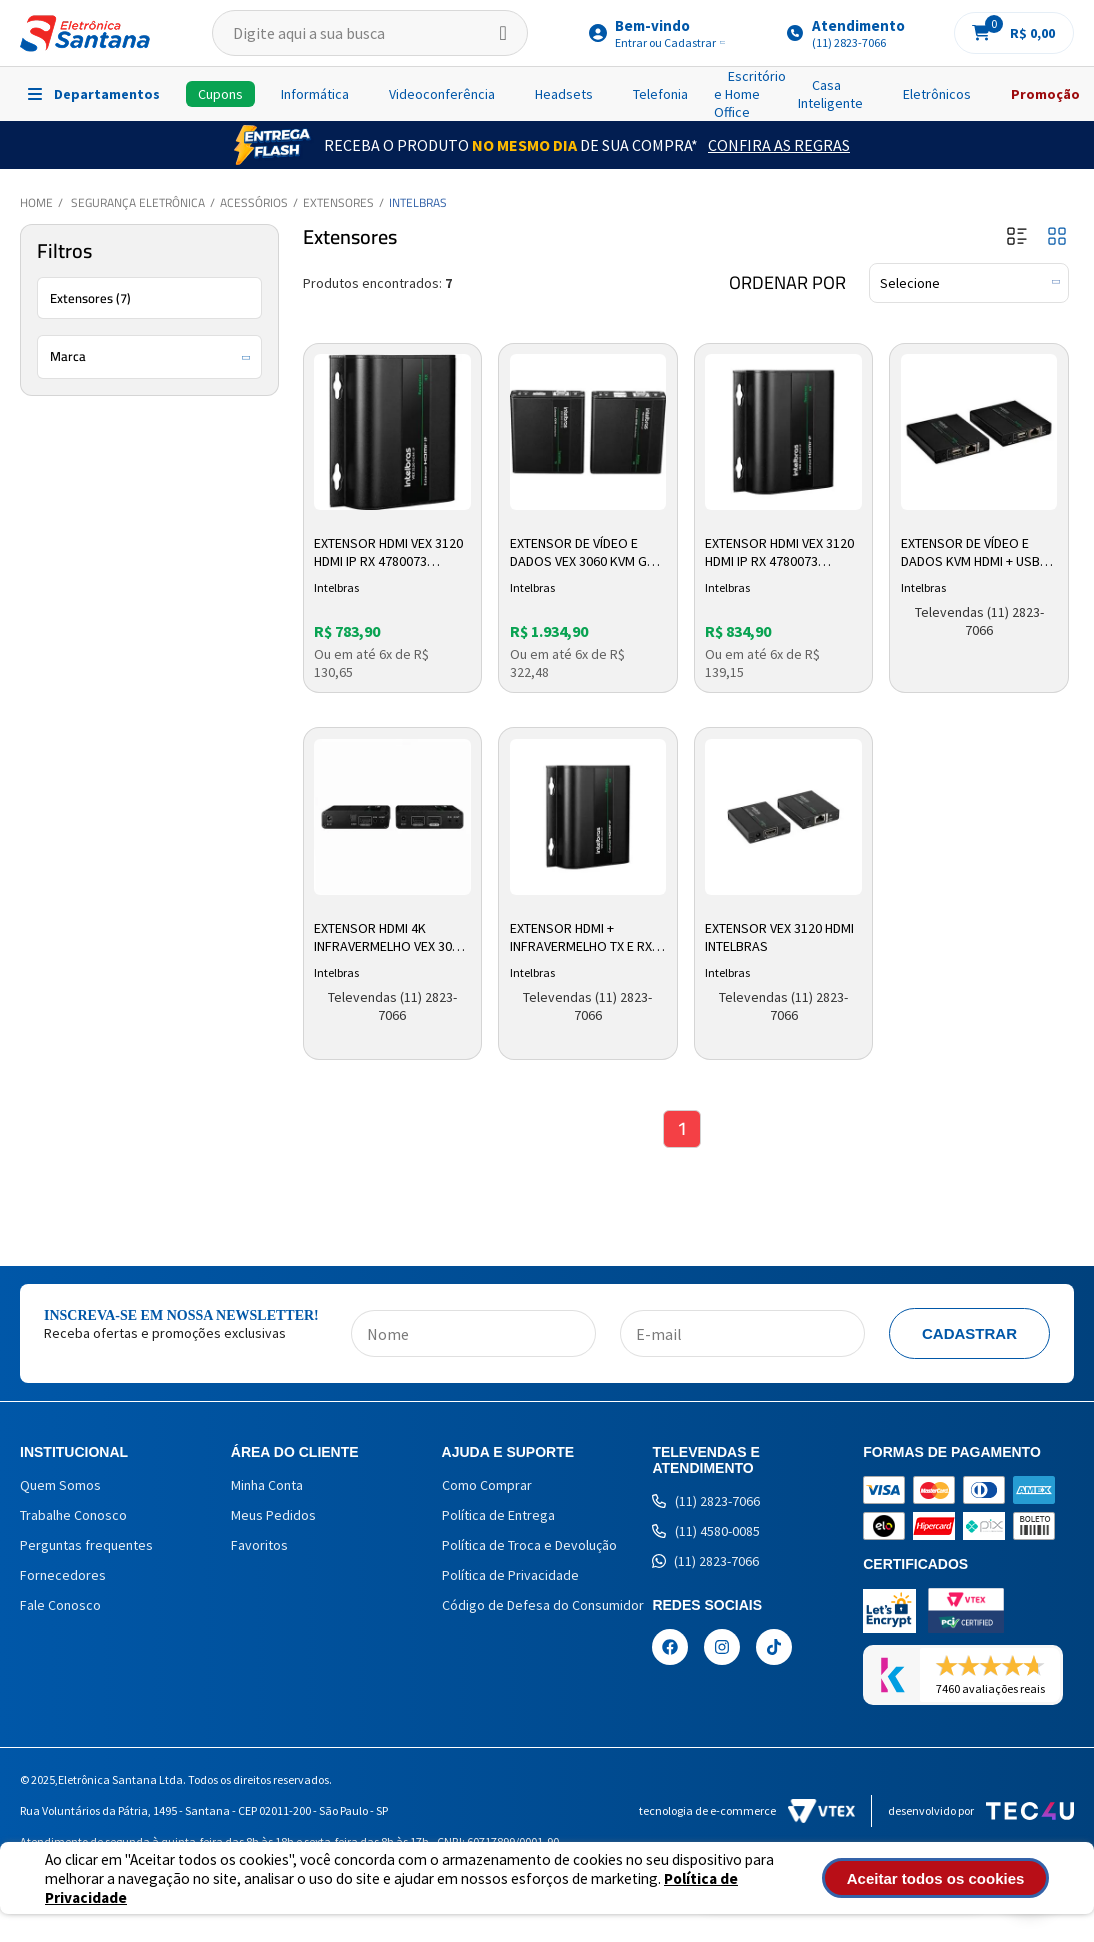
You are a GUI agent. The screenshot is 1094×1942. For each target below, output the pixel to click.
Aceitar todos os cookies (951, 1878)
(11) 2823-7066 (706, 1503)
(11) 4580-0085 (706, 1533)
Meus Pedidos (273, 1517)
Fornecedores (63, 1577)
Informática (315, 94)
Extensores (338, 202)
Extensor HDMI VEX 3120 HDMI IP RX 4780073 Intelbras (390, 552)
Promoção (1045, 94)
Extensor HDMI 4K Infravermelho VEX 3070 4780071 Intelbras (392, 937)
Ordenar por (787, 283)
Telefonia (660, 94)
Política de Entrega (498, 1517)
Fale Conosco (60, 1607)
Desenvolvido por (981, 1812)
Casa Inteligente (830, 94)
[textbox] (370, 33)
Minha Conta (267, 1487)
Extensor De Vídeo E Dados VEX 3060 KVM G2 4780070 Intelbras (583, 552)
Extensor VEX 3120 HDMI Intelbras (781, 936)
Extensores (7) (90, 298)
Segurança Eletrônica (138, 202)
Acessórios (254, 202)
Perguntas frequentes (86, 1547)
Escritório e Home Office (750, 94)
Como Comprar (487, 1487)
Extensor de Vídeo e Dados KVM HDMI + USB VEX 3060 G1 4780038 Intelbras (971, 552)
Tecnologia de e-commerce (747, 1812)
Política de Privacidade (510, 1577)
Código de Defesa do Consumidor (543, 1607)
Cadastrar (969, 1335)
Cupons (220, 94)
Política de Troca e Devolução (529, 1547)
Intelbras (418, 202)
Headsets (564, 94)
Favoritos (259, 1547)
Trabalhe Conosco (73, 1517)
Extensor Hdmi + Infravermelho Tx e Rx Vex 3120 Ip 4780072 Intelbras (582, 937)
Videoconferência (442, 94)
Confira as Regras (779, 145)
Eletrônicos (937, 94)
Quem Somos (60, 1487)
